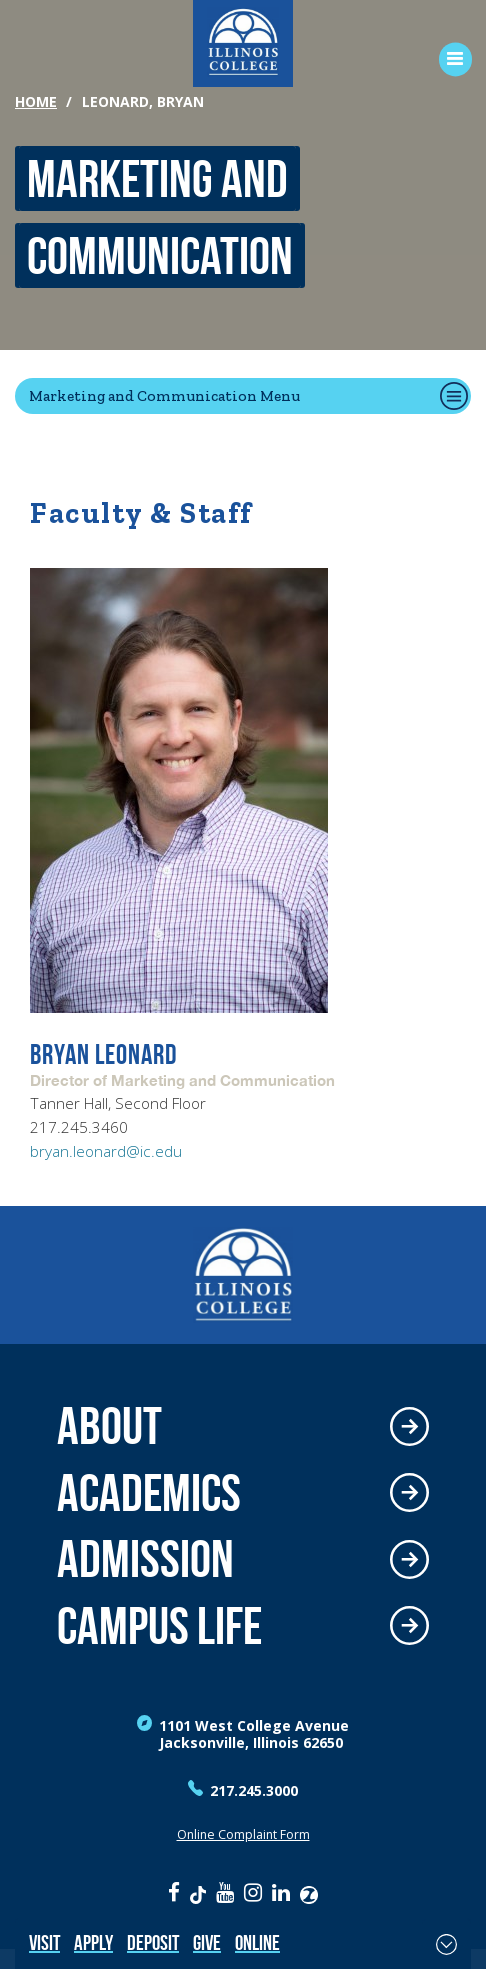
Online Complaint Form (243, 1834)
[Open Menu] (448, 59)
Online (257, 1942)
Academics (149, 1493)
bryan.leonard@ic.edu (106, 1151)
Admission (145, 1559)
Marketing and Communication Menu (164, 395)
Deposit (153, 1942)
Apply (93, 1942)
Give (207, 1942)
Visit (44, 1942)
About (109, 1426)
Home (36, 101)
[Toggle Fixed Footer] (446, 1944)
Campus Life (159, 1626)
